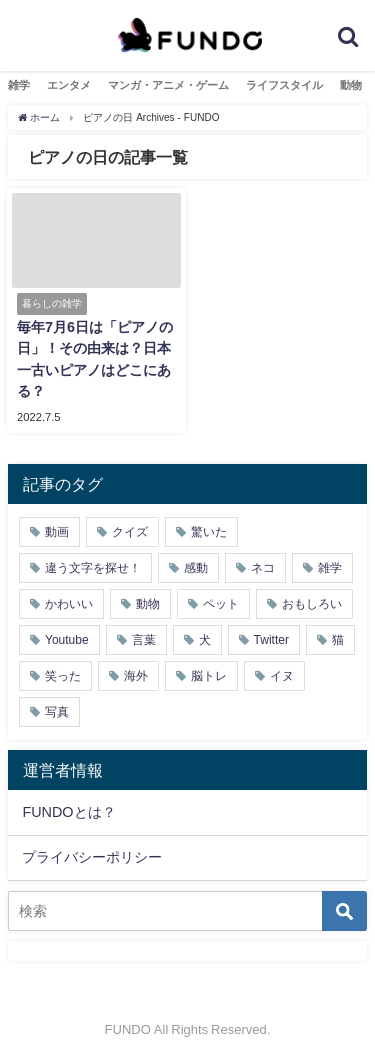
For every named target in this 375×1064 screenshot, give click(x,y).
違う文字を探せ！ (93, 568)
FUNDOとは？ (68, 812)
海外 (136, 676)
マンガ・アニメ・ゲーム (168, 85)
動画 (57, 532)
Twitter (271, 640)
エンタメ (69, 85)
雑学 (19, 85)
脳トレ (209, 676)
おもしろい (312, 604)
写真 (57, 712)
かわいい (69, 604)
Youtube (67, 640)
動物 (351, 85)
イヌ (282, 676)
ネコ (263, 568)
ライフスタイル (284, 85)
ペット (221, 604)
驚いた (209, 532)
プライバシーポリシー (92, 857)
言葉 (144, 640)
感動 (196, 568)
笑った (63, 676)
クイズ (130, 532)
